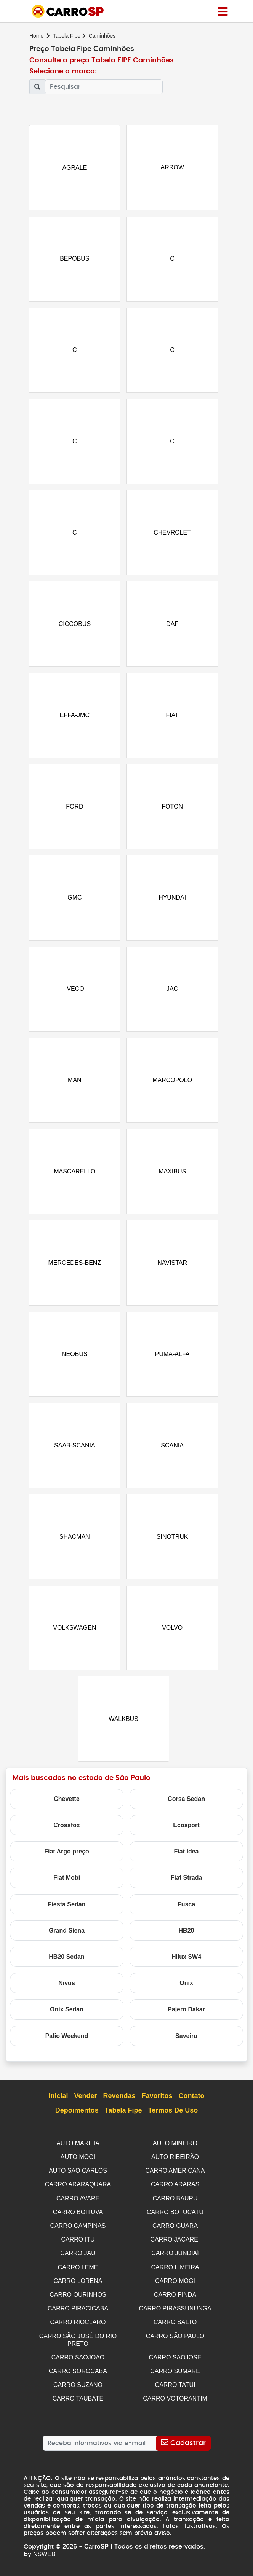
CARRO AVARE (77, 2204)
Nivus (66, 1991)
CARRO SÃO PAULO (175, 2338)
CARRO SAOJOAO (78, 2359)
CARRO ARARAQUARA (78, 2191)
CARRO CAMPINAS (78, 2231)
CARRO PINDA (175, 2298)
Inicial (58, 2104)
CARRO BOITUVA (78, 2218)
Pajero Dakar (186, 2017)
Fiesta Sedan (67, 1912)
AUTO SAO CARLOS (78, 2178)
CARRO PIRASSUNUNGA (175, 2312)
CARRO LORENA (77, 2284)
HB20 (186, 1938)
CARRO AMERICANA (175, 2178)
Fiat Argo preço (66, 1859)
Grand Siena (67, 1938)
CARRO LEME (78, 2271)
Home (36, 36)
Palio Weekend (66, 2043)
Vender (85, 2104)
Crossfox (66, 1833)
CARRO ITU (78, 2245)
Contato (192, 2104)
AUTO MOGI (78, 2164)
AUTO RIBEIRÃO (175, 2164)
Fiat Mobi (66, 1885)
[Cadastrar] (183, 2443)
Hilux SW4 (186, 1964)
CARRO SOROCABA (78, 2372)
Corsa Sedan (186, 1806)
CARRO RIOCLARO (78, 2325)
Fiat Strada (186, 1885)
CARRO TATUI (175, 2386)
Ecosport (186, 1833)
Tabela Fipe (66, 36)
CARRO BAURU (174, 2204)
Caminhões (102, 36)
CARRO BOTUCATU (175, 2218)
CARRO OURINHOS (78, 2298)
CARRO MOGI (175, 2284)
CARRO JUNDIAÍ (175, 2258)
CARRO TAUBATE (78, 2399)
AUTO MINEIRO (175, 2151)
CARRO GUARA (175, 2231)
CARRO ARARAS (175, 2191)
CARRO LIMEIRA (175, 2271)
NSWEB (44, 2554)
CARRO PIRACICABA (78, 2312)
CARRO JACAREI (175, 2245)
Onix (186, 1991)
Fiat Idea (186, 1859)
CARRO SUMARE (175, 2372)
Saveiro (186, 2043)
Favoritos (157, 2104)
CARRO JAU (77, 2258)
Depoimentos (77, 2118)
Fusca (186, 1912)
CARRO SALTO (175, 2325)
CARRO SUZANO (77, 2386)
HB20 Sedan (66, 1964)
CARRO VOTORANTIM (175, 2399)
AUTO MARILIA (77, 2151)
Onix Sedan (66, 2017)
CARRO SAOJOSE (175, 2359)
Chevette (67, 1806)
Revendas (119, 2104)
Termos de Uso (173, 2118)
